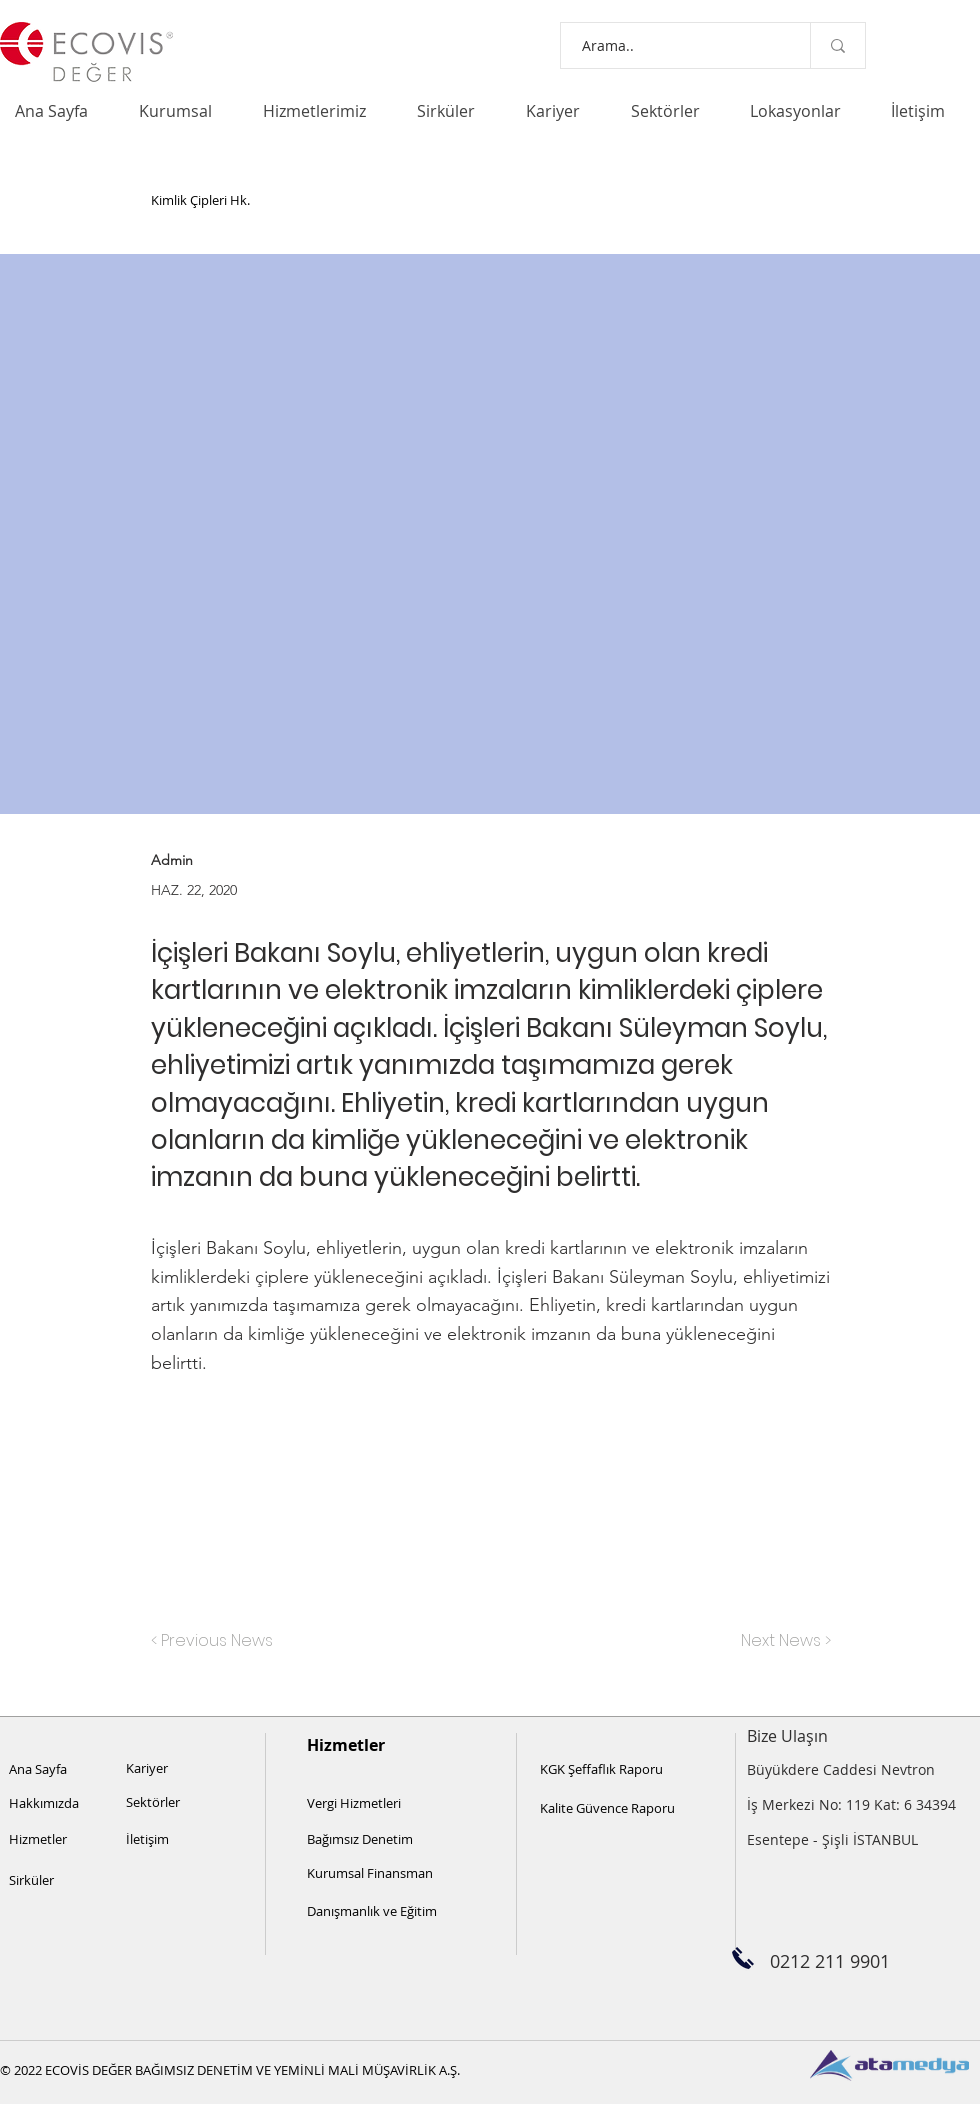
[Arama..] (667, 45)
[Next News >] (781, 1641)
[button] (186, 111)
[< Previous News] (217, 1641)
